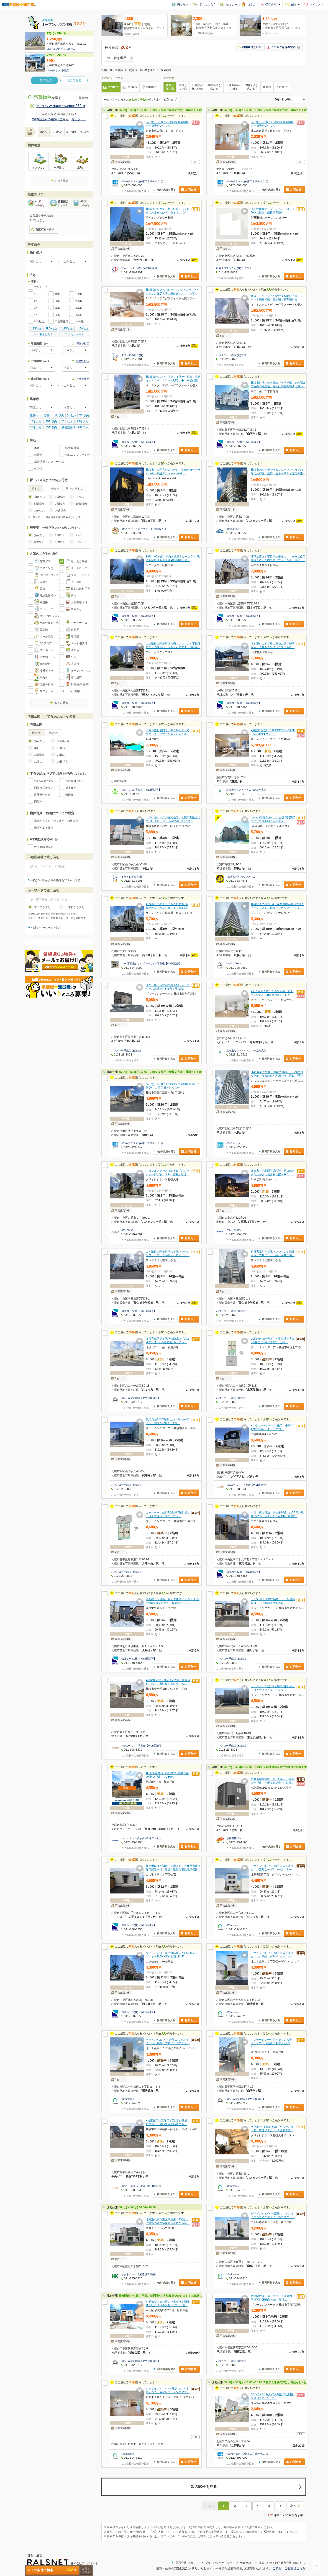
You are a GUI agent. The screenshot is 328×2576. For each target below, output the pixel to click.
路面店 (75, 650)
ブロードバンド (80, 575)
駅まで (35, 488)
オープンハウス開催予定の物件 (60, 106)
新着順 (267, 87)
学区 (86, 203)
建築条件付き (42, 794)
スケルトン (46, 650)
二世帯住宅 (61, 321)
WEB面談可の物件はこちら (50, 119)
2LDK (78, 301)
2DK (57, 301)
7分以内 (59, 503)
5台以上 (80, 542)
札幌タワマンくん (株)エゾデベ (233, 268)
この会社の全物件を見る (135, 191)
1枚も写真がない (44, 781)
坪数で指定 (82, 343)
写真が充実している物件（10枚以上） (57, 820)
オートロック (79, 568)
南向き (44, 677)
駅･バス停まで (74, 488)
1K (35, 294)
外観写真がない (75, 781)
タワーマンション (49, 616)
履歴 (293, 4)
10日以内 (39, 761)
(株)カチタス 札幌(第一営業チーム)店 (142, 1143)
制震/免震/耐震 (80, 684)
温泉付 (75, 664)
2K (35, 301)
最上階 (44, 629)
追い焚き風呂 (79, 561)
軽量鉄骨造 (72, 448)
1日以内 (58, 132)
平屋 (73, 657)
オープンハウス (80, 670)
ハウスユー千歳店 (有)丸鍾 (231, 355)
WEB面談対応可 (44, 847)
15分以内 (39, 510)
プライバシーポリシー (219, 2562)
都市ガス (45, 561)
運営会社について (186, 2562)
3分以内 (80, 497)
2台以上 (80, 535)
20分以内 (60, 510)
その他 (79, 321)
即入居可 (76, 677)
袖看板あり (46, 670)
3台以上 (39, 542)
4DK (57, 314)
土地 (80, 167)
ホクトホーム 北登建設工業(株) (138, 2274)
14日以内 (62, 761)
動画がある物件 (43, 827)
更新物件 (54, 732)
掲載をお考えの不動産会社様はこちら (282, 2562)
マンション (38, 167)
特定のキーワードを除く (46, 927)
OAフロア (46, 643)
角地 (73, 595)
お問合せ (190, 189)
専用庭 (75, 636)
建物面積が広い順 (251, 87)
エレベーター (48, 609)
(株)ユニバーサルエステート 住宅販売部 (143, 529)
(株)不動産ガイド (236, 529)
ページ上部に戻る (316, 2565)
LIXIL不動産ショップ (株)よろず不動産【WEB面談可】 (152, 963)
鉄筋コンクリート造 (77, 454)
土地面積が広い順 (233, 87)
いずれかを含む (75, 907)
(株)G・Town (233, 963)
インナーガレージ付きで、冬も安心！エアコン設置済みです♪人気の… (271, 2043)
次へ (293, 2505)
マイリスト (316, 4)
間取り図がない (43, 787)
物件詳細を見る (166, 189)
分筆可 (44, 581)
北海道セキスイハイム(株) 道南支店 (246, 789)
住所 (41, 203)
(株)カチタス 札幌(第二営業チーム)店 (142, 181)
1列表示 (132, 87)
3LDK (78, 307)
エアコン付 (46, 568)
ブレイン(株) (233, 1230)
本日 (37, 748)
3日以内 (71, 132)
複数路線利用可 (80, 588)
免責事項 (245, 2562)
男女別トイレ (48, 657)
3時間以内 (63, 741)
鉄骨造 (38, 454)
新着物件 (37, 732)
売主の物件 (46, 684)
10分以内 (81, 503)
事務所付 (45, 664)
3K (35, 307)
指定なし (44, 132)
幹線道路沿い (48, 595)
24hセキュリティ (49, 575)
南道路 (44, 602)
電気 (42, 588)
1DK (57, 294)
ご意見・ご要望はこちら (289, 2568)
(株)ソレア (127, 1230)
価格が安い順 (183, 87)
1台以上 (59, 535)
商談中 (38, 801)
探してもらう (208, 4)
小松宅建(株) (233, 1838)
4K (35, 314)
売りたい (182, 4)
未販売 (69, 794)
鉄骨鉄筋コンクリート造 (49, 461)
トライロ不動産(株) (132, 355)
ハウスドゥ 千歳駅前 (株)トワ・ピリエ (142, 1838)
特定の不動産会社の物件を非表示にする (56, 880)
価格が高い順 (170, 87)
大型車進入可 (79, 602)
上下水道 (76, 581)
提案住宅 (70, 787)
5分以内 (39, 503)
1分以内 (59, 497)
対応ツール (79, 119)
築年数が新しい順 (197, 87)
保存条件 (270, 4)
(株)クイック (233, 1143)
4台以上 (59, 542)
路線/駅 (64, 203)
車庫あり (76, 609)
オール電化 (46, 636)
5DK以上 (39, 321)
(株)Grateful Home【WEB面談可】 (140, 1398)
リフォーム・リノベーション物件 (60, 691)
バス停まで (52, 488)
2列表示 (113, 87)
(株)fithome (232, 1925)
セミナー (231, 4)
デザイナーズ (79, 623)
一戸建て (59, 167)
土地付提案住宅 (49, 623)
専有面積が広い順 (214, 87)
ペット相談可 (79, 643)
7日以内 (84, 132)
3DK (57, 307)
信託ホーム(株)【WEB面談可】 (138, 442)
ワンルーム (41, 287)
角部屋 (75, 629)
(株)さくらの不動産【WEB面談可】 (141, 789)
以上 (35, 328)
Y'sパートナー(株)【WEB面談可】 (140, 268)
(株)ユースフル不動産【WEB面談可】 (247, 1484)
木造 (37, 448)
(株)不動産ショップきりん (241, 876)
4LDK (78, 314)
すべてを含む (42, 907)
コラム (251, 4)
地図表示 (151, 87)
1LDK (78, 294)
